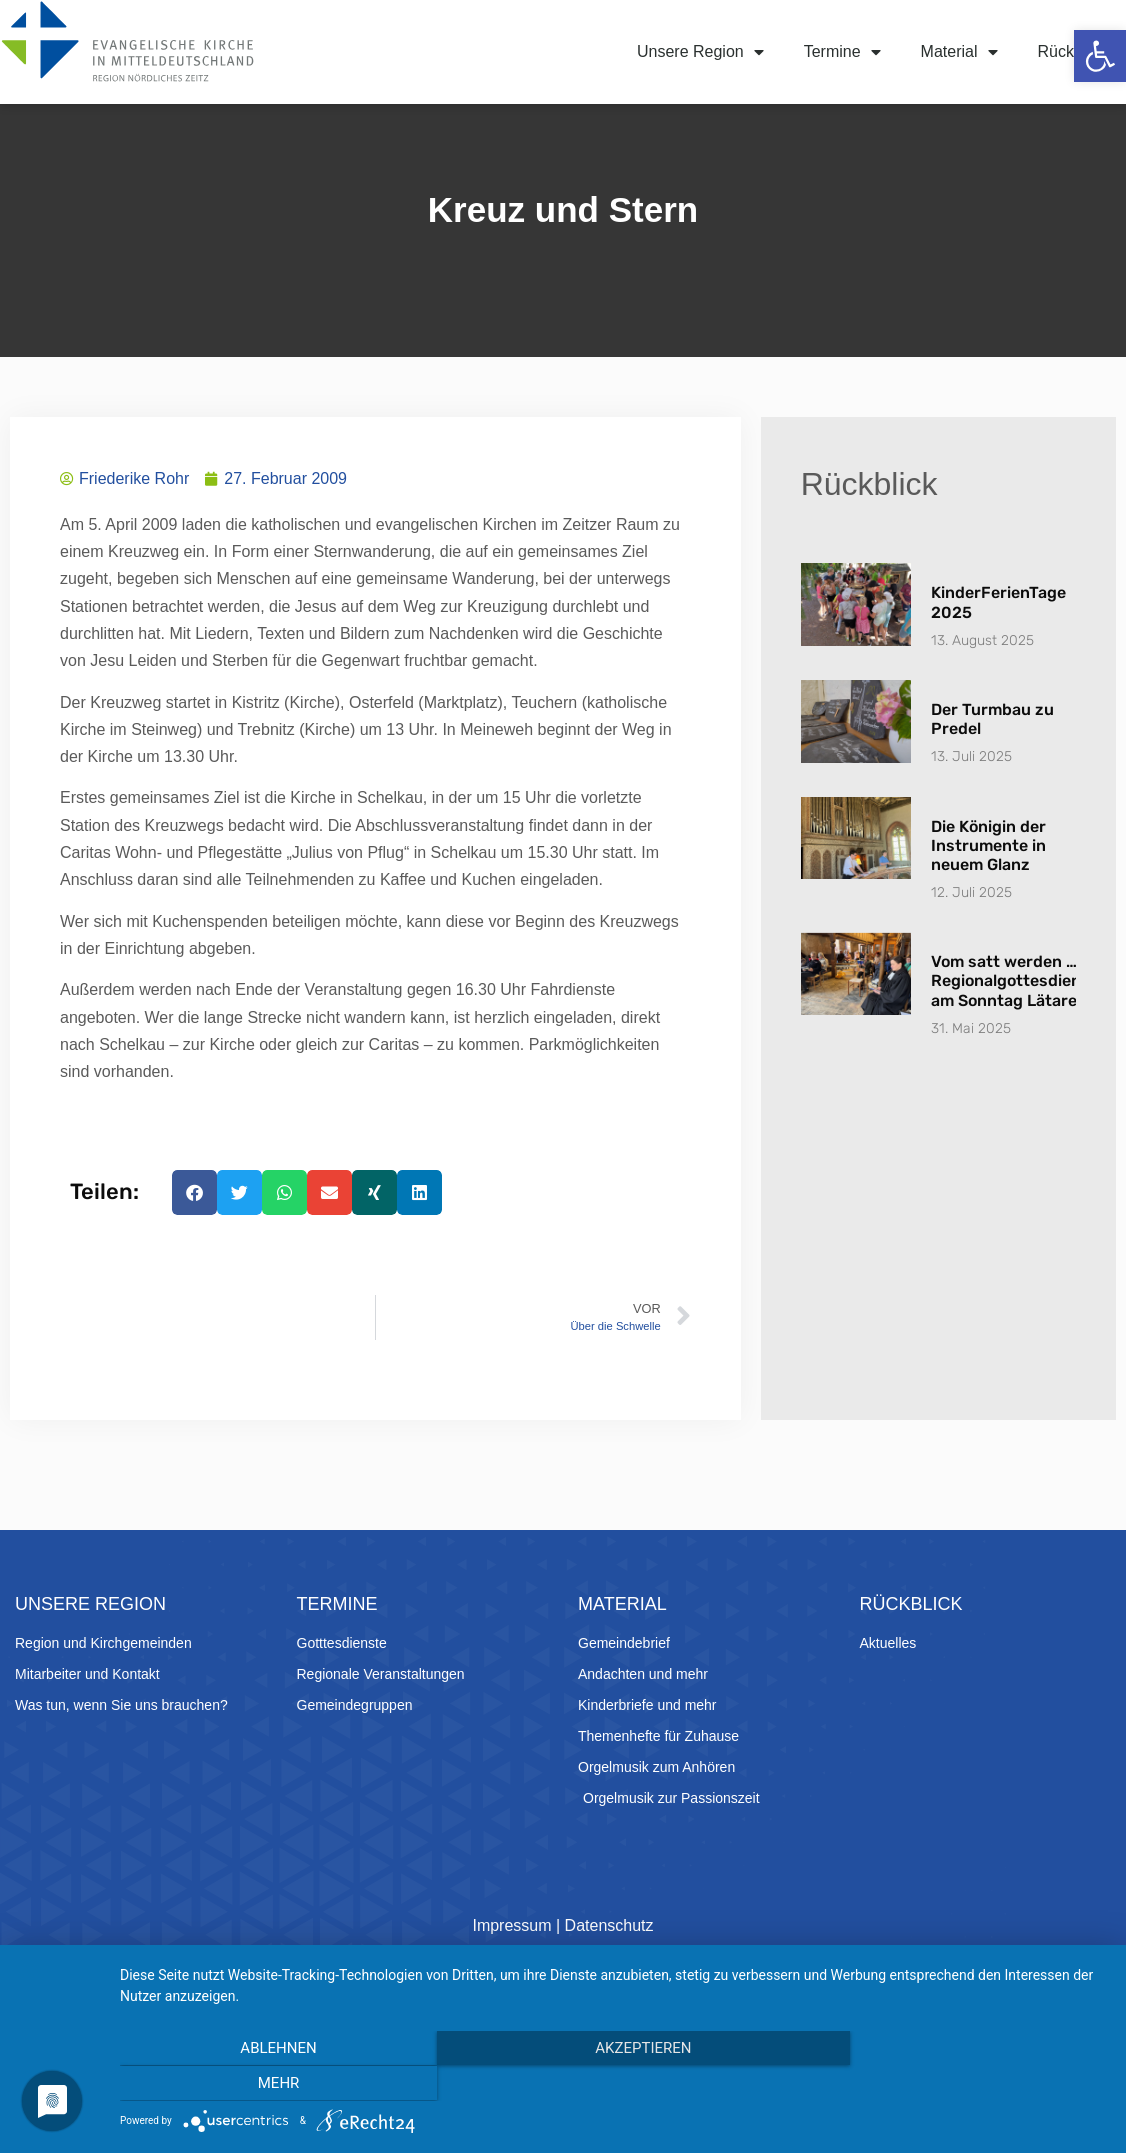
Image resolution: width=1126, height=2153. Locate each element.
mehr (958, 2084)
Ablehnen (268, 2084)
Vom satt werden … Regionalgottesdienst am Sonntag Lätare (1014, 1022)
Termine (842, 52)
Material (959, 52)
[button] (1100, 56)
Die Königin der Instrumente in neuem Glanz (988, 886)
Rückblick (1072, 51)
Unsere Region (700, 52)
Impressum (511, 1966)
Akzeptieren (613, 2084)
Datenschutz (609, 1966)
